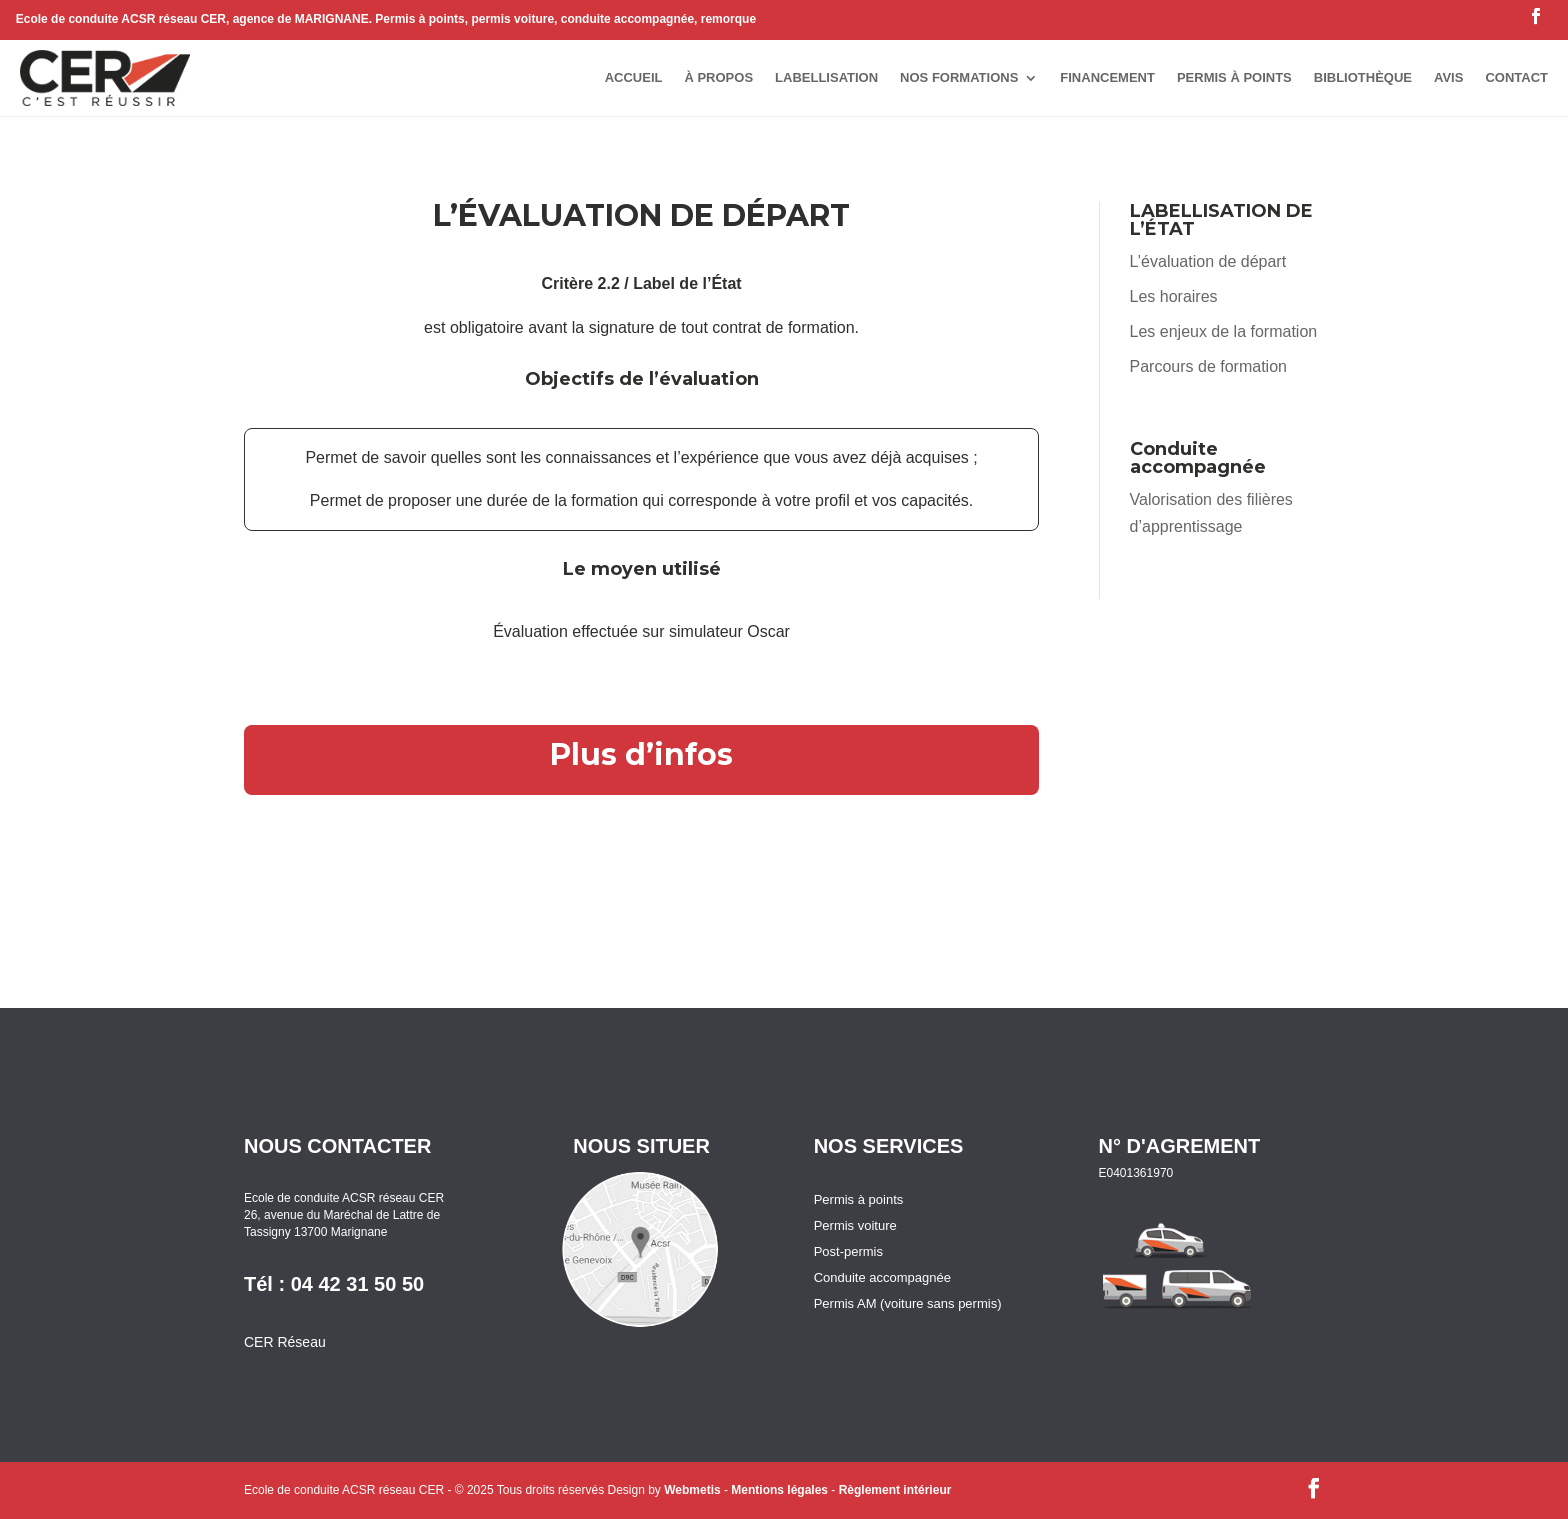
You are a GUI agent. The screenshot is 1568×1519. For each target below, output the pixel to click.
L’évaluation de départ (1208, 261)
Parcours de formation (1208, 366)
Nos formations (959, 77)
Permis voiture (855, 1225)
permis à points (1234, 77)
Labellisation (826, 77)
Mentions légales (779, 1490)
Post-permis (848, 1251)
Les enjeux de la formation (1224, 331)
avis (1448, 77)
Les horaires (1174, 296)
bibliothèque (1363, 77)
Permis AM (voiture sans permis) (908, 1303)
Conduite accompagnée (882, 1277)
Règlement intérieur (1211, 617)
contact (1516, 77)
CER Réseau (285, 1342)
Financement (1107, 77)
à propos (718, 77)
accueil (634, 77)
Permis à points (859, 1199)
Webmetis (692, 1490)
